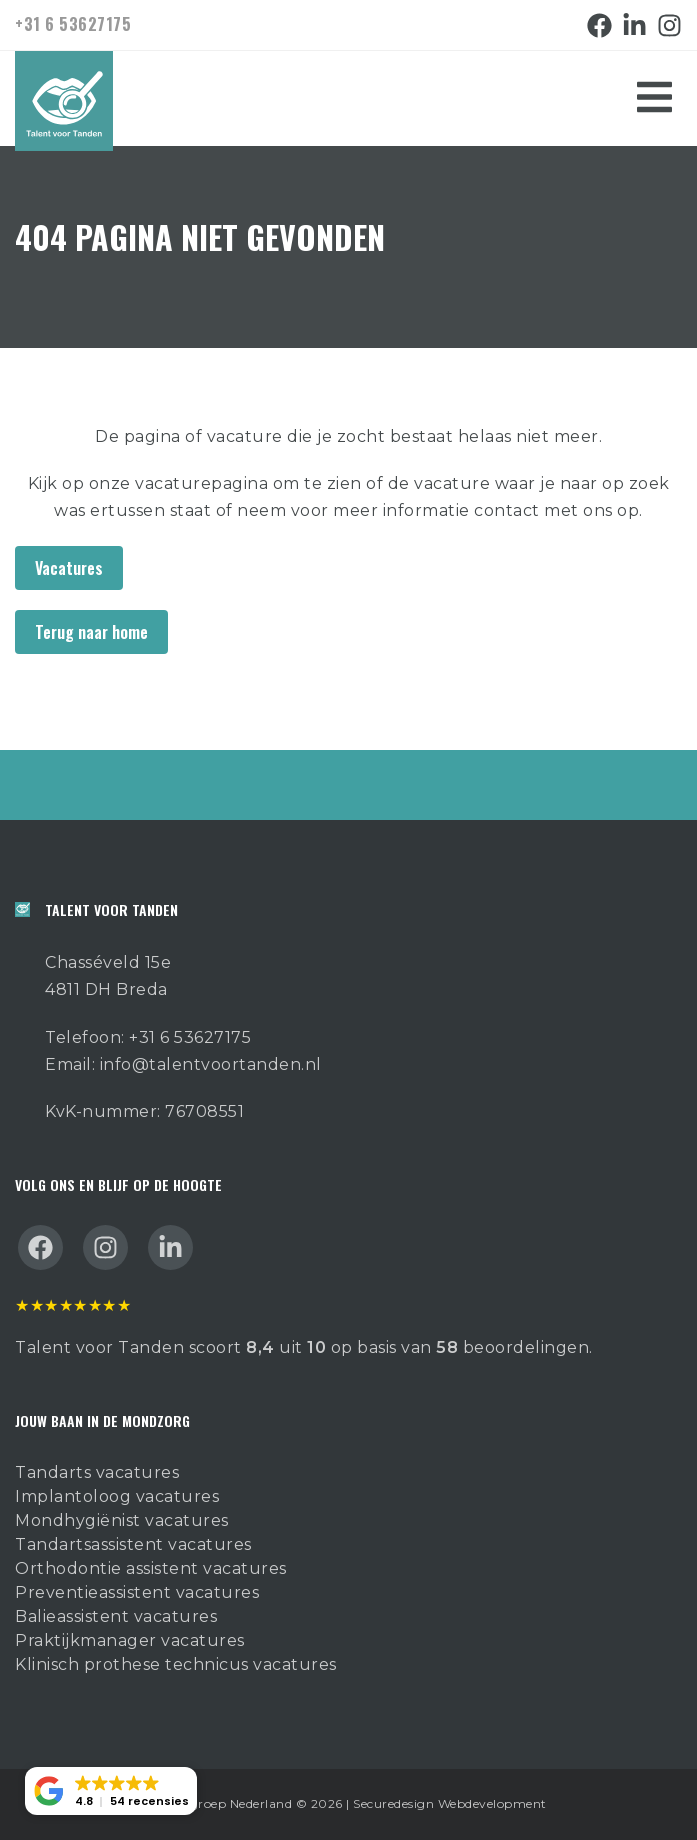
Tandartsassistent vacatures (133, 1544)
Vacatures (69, 568)
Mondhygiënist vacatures (122, 1520)
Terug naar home (91, 632)
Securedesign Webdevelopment (450, 1803)
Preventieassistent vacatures (137, 1592)
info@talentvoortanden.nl (211, 1064)
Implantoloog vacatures (117, 1496)
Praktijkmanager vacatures (130, 1640)
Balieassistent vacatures (116, 1616)
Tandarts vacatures (97, 1472)
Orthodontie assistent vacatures (151, 1568)
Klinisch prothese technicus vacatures (176, 1664)
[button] (111, 1791)
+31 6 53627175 (73, 24)
